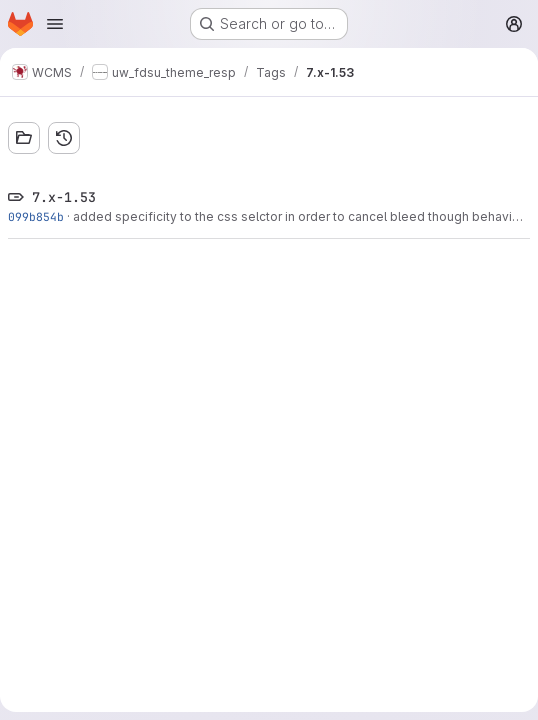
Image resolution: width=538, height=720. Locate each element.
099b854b (36, 216)
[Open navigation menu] (55, 24)
